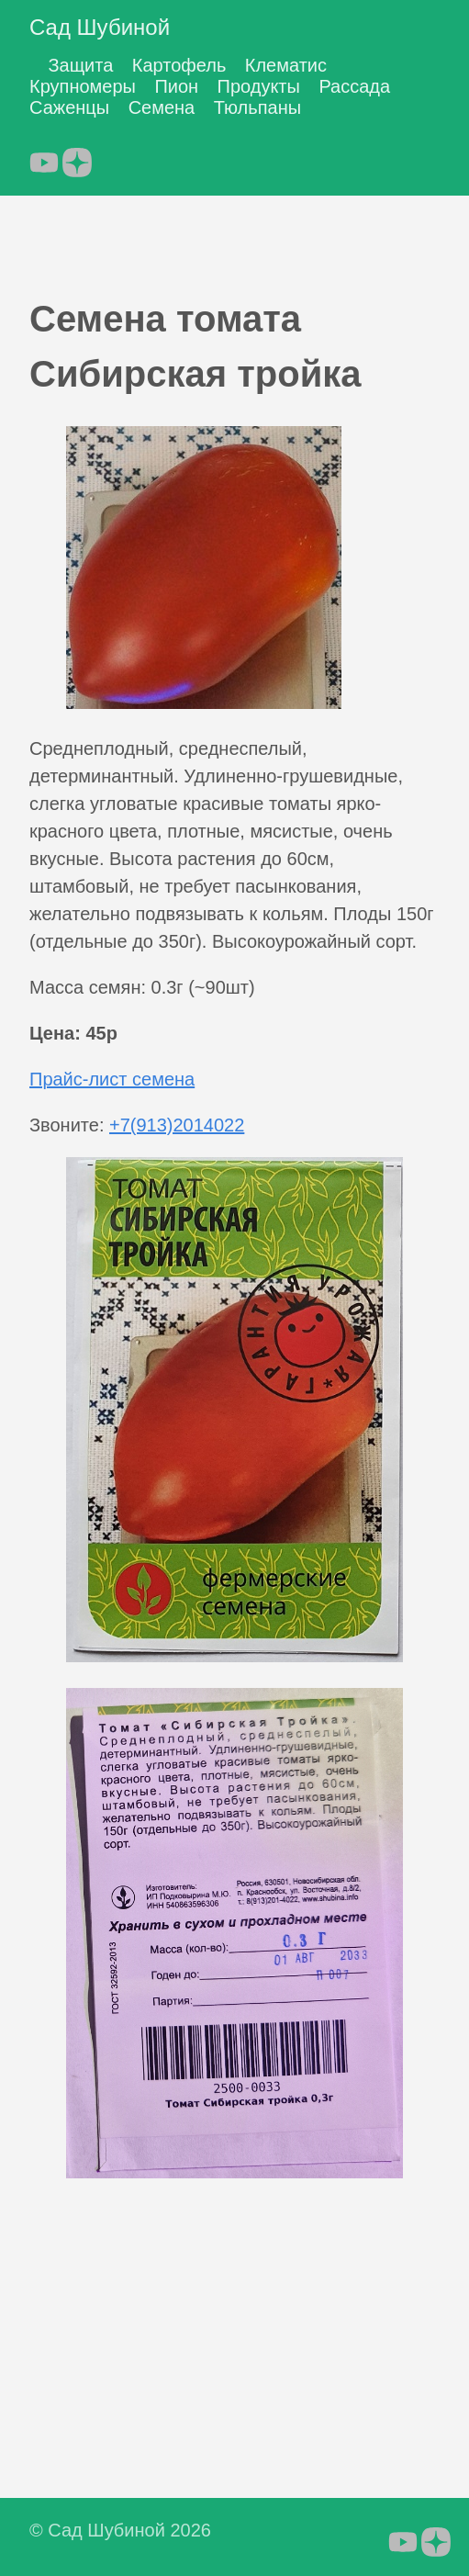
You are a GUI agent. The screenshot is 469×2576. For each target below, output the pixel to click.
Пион (176, 86)
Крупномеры (82, 86)
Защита (80, 65)
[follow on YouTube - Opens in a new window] (44, 157)
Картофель (179, 65)
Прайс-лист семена (112, 1079)
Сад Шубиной (99, 27)
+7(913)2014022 (176, 1125)
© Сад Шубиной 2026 (120, 2530)
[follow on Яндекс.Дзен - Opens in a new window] (77, 157)
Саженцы (69, 107)
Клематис (286, 65)
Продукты (259, 86)
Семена (161, 107)
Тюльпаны (257, 107)
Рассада (354, 86)
